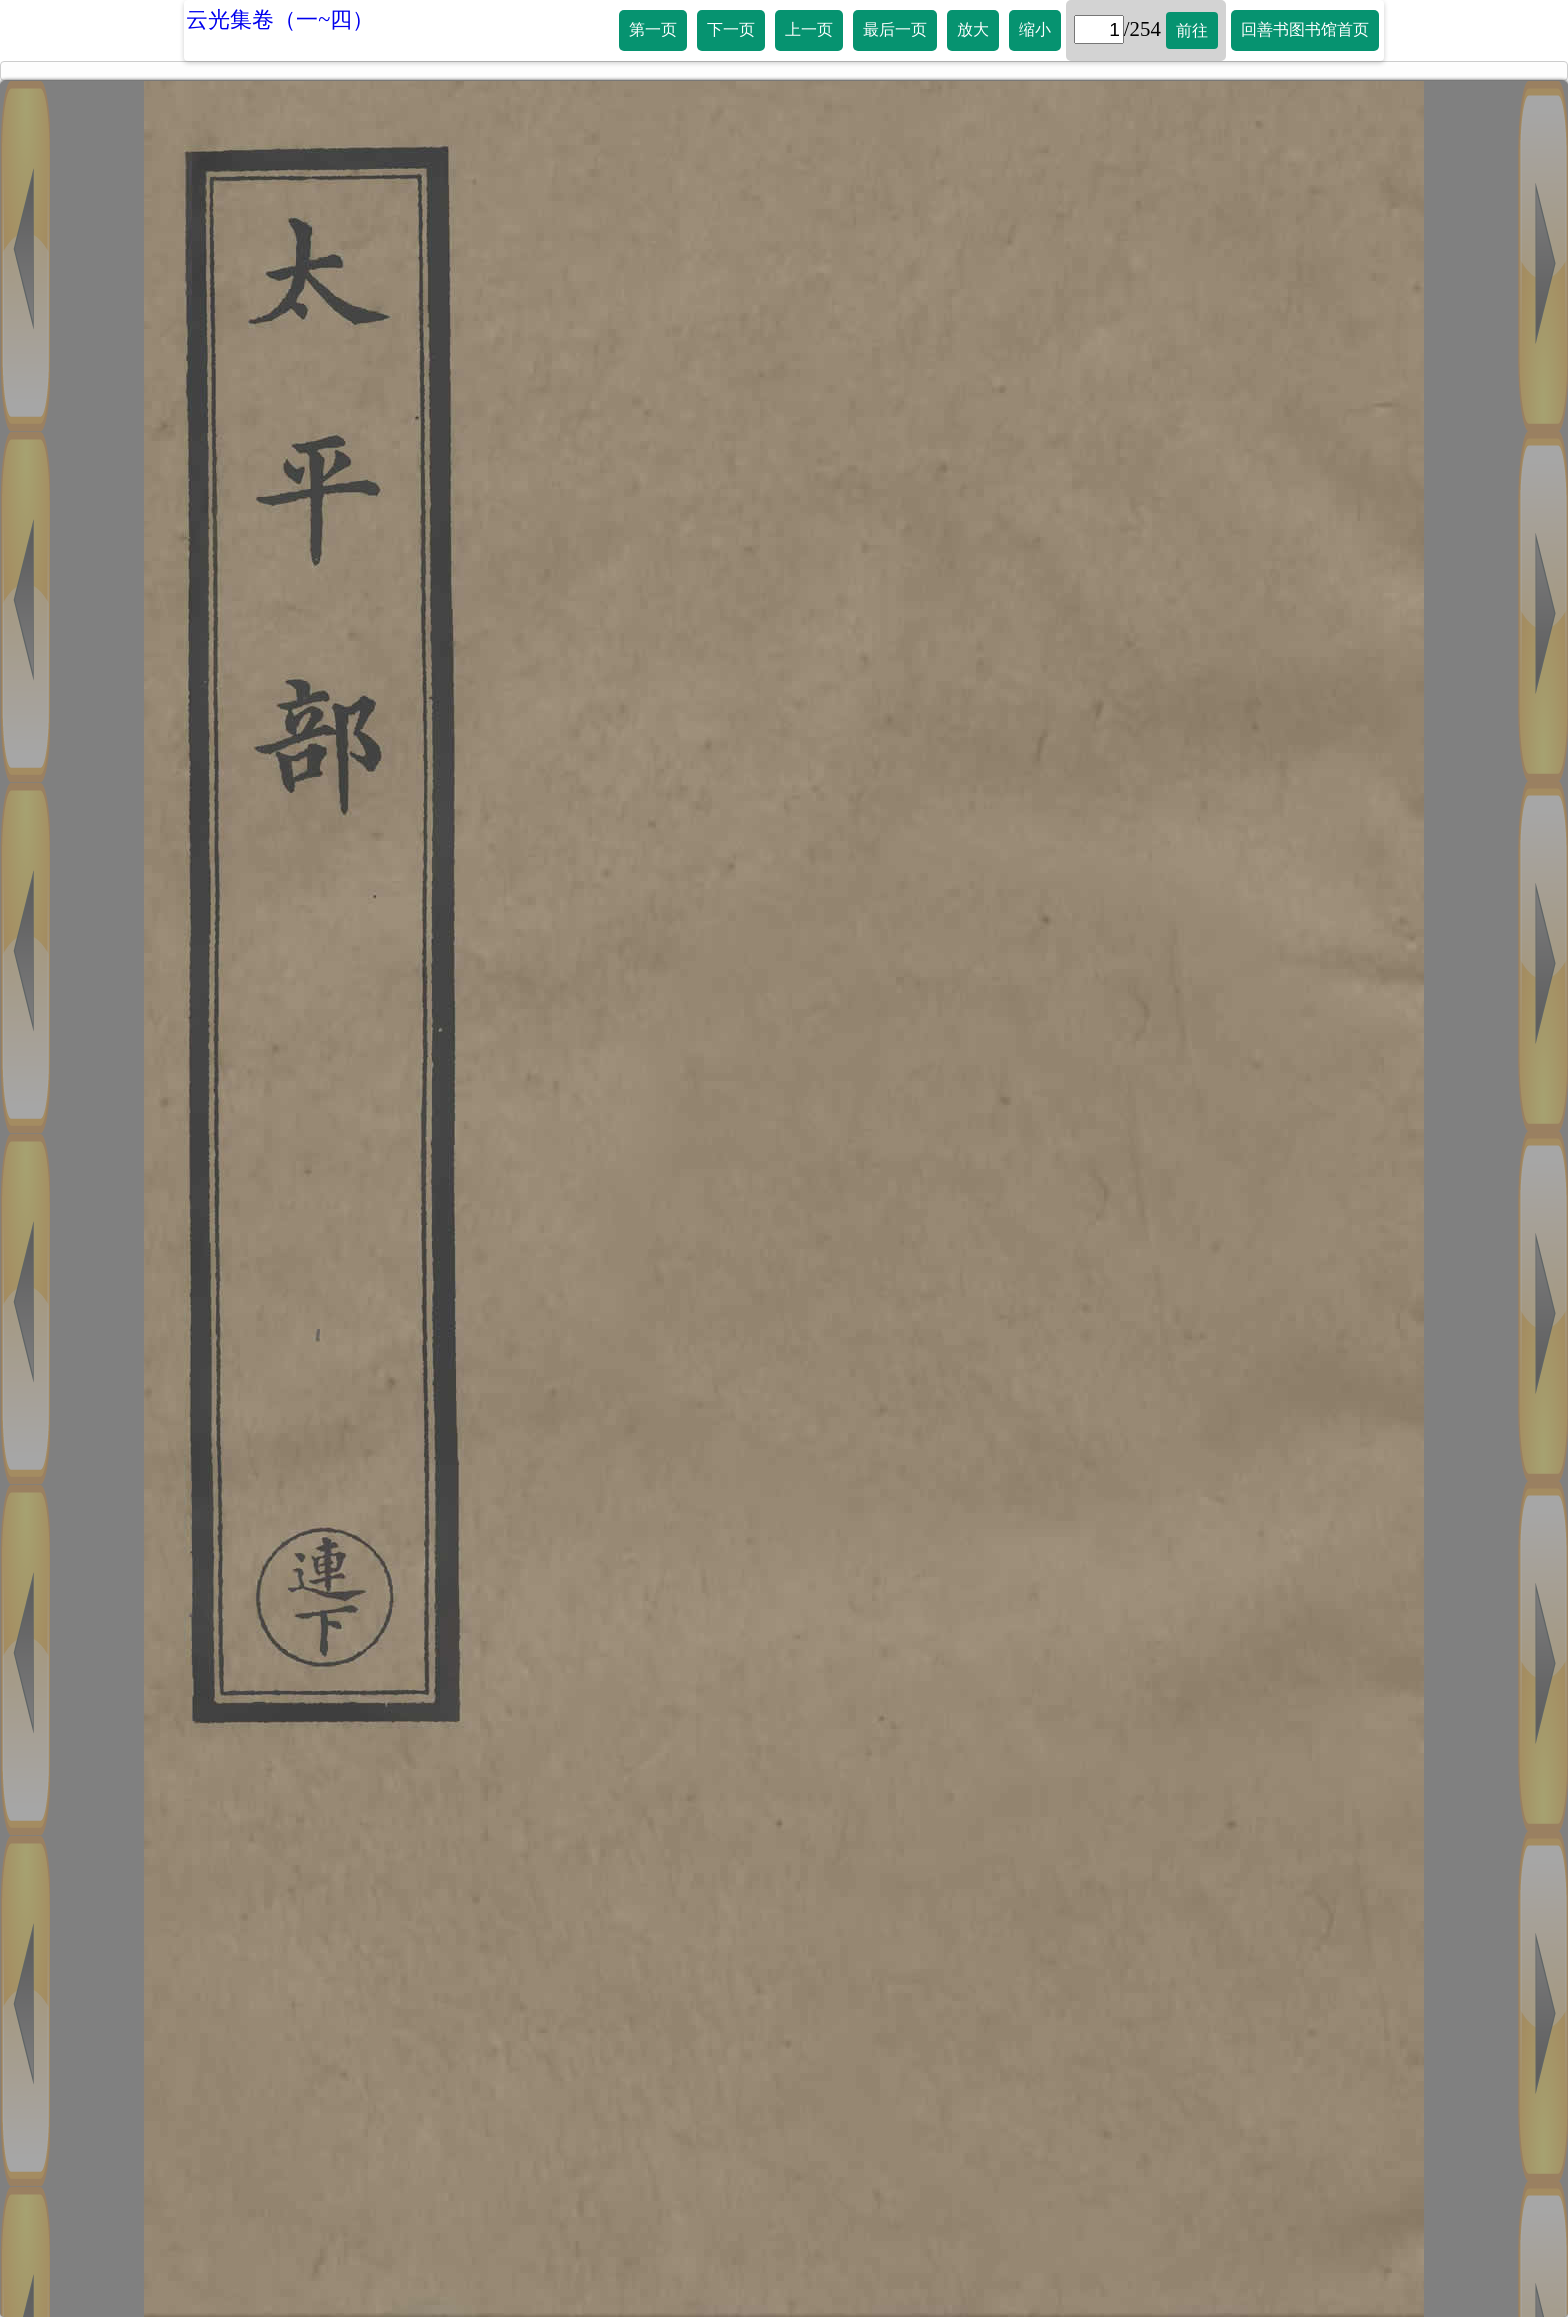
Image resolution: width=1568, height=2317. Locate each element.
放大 (973, 29)
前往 (1192, 30)
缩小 (1035, 29)
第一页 (653, 29)
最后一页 (895, 29)
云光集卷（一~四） (280, 19)
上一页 (809, 29)
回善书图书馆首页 (1305, 29)
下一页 (731, 29)
